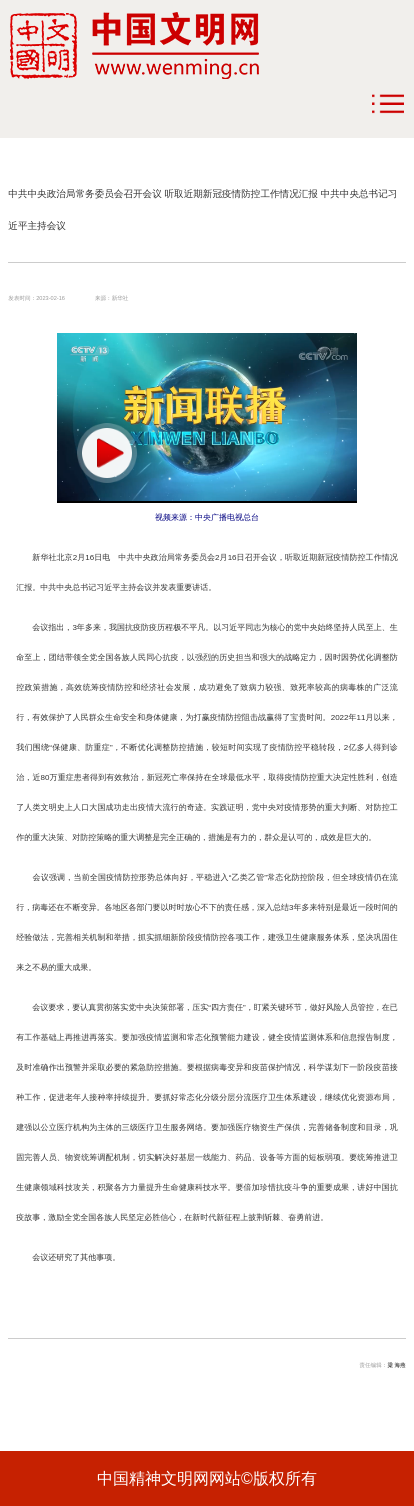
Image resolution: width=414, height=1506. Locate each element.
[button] (107, 453)
